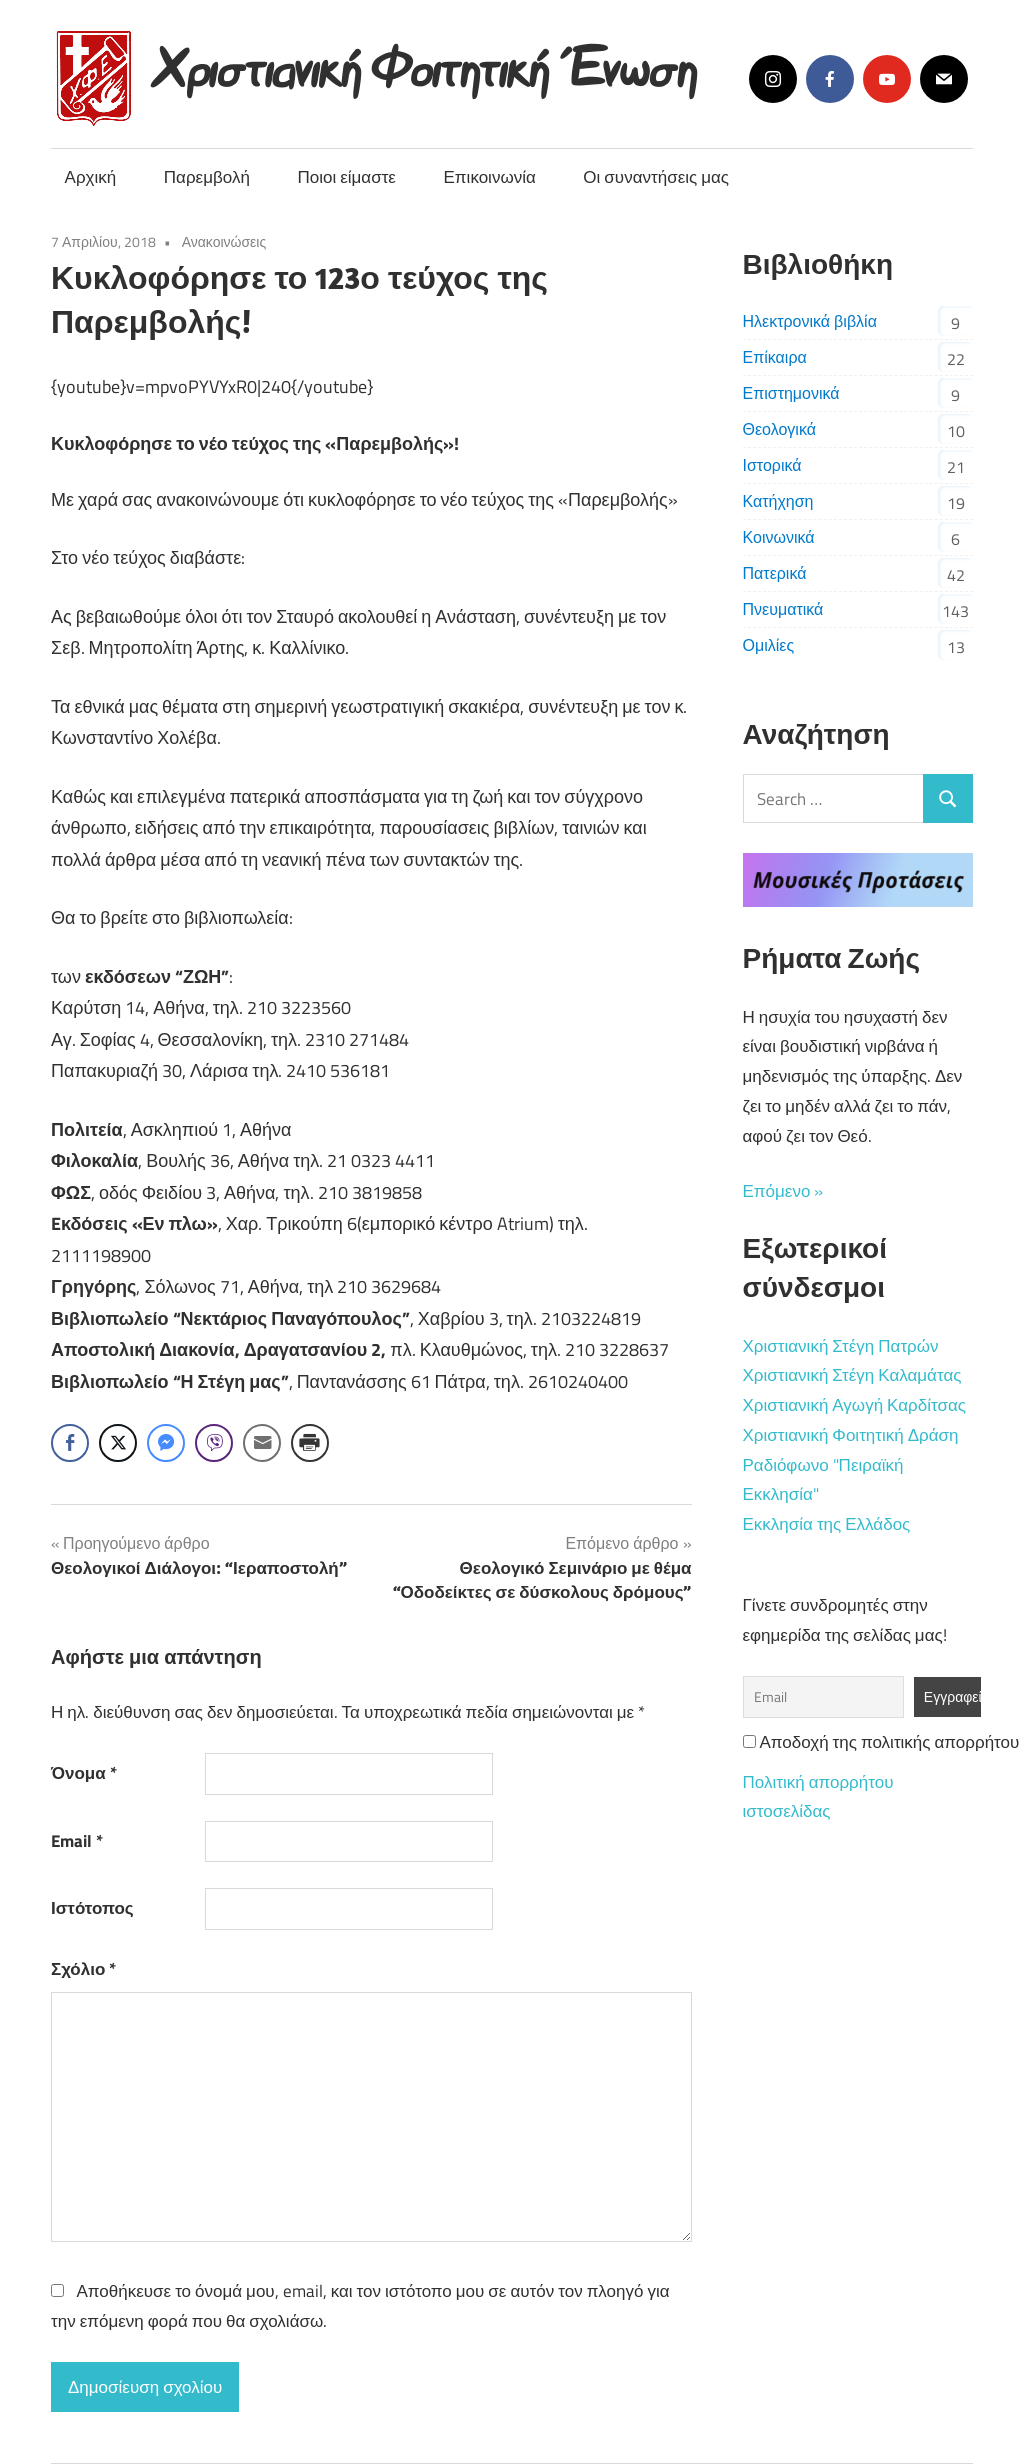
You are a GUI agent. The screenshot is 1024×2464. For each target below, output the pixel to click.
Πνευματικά (783, 609)
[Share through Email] (262, 1443)
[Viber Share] (214, 1443)
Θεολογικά (779, 429)
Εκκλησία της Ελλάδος (827, 1524)
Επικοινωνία (490, 177)
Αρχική (91, 177)
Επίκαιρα (775, 357)
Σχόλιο (83, 1969)
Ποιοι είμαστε (346, 177)
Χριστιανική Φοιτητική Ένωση (426, 62)
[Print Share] (310, 1443)
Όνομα (84, 1773)
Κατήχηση (778, 501)
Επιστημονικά (791, 393)
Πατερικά (775, 573)
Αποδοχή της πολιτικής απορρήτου (881, 1742)
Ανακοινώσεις (224, 241)
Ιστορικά (772, 465)
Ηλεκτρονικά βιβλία (810, 321)
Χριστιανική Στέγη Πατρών (841, 1346)
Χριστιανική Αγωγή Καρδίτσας (854, 1405)
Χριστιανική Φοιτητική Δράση (851, 1435)
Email (77, 1841)
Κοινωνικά (779, 537)
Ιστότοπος (92, 1908)
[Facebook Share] (70, 1443)
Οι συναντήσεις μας (656, 177)
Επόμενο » (783, 1191)
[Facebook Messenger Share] (166, 1443)
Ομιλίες (769, 645)
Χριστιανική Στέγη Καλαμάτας (852, 1375)
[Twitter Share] (118, 1443)
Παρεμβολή (207, 177)
